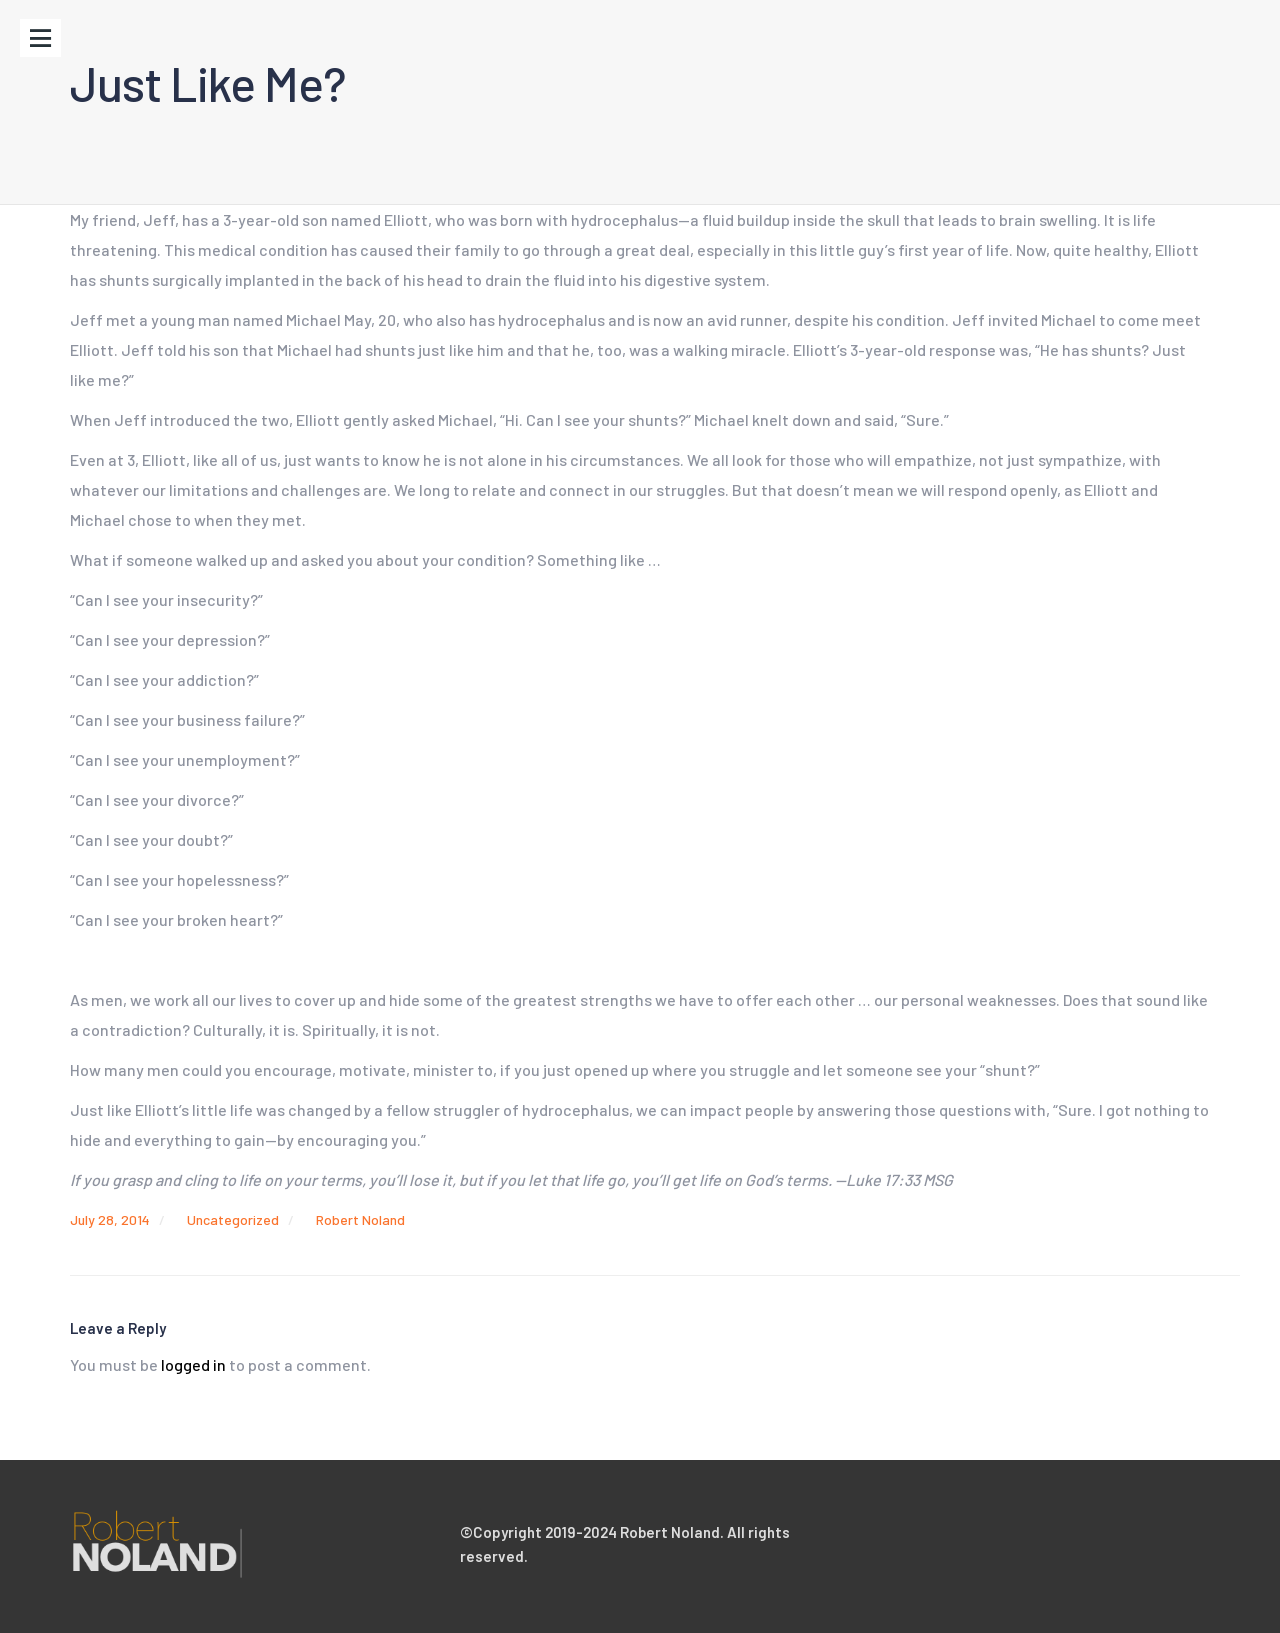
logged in (193, 1364)
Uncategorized (233, 1219)
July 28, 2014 (110, 1219)
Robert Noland (360, 1219)
